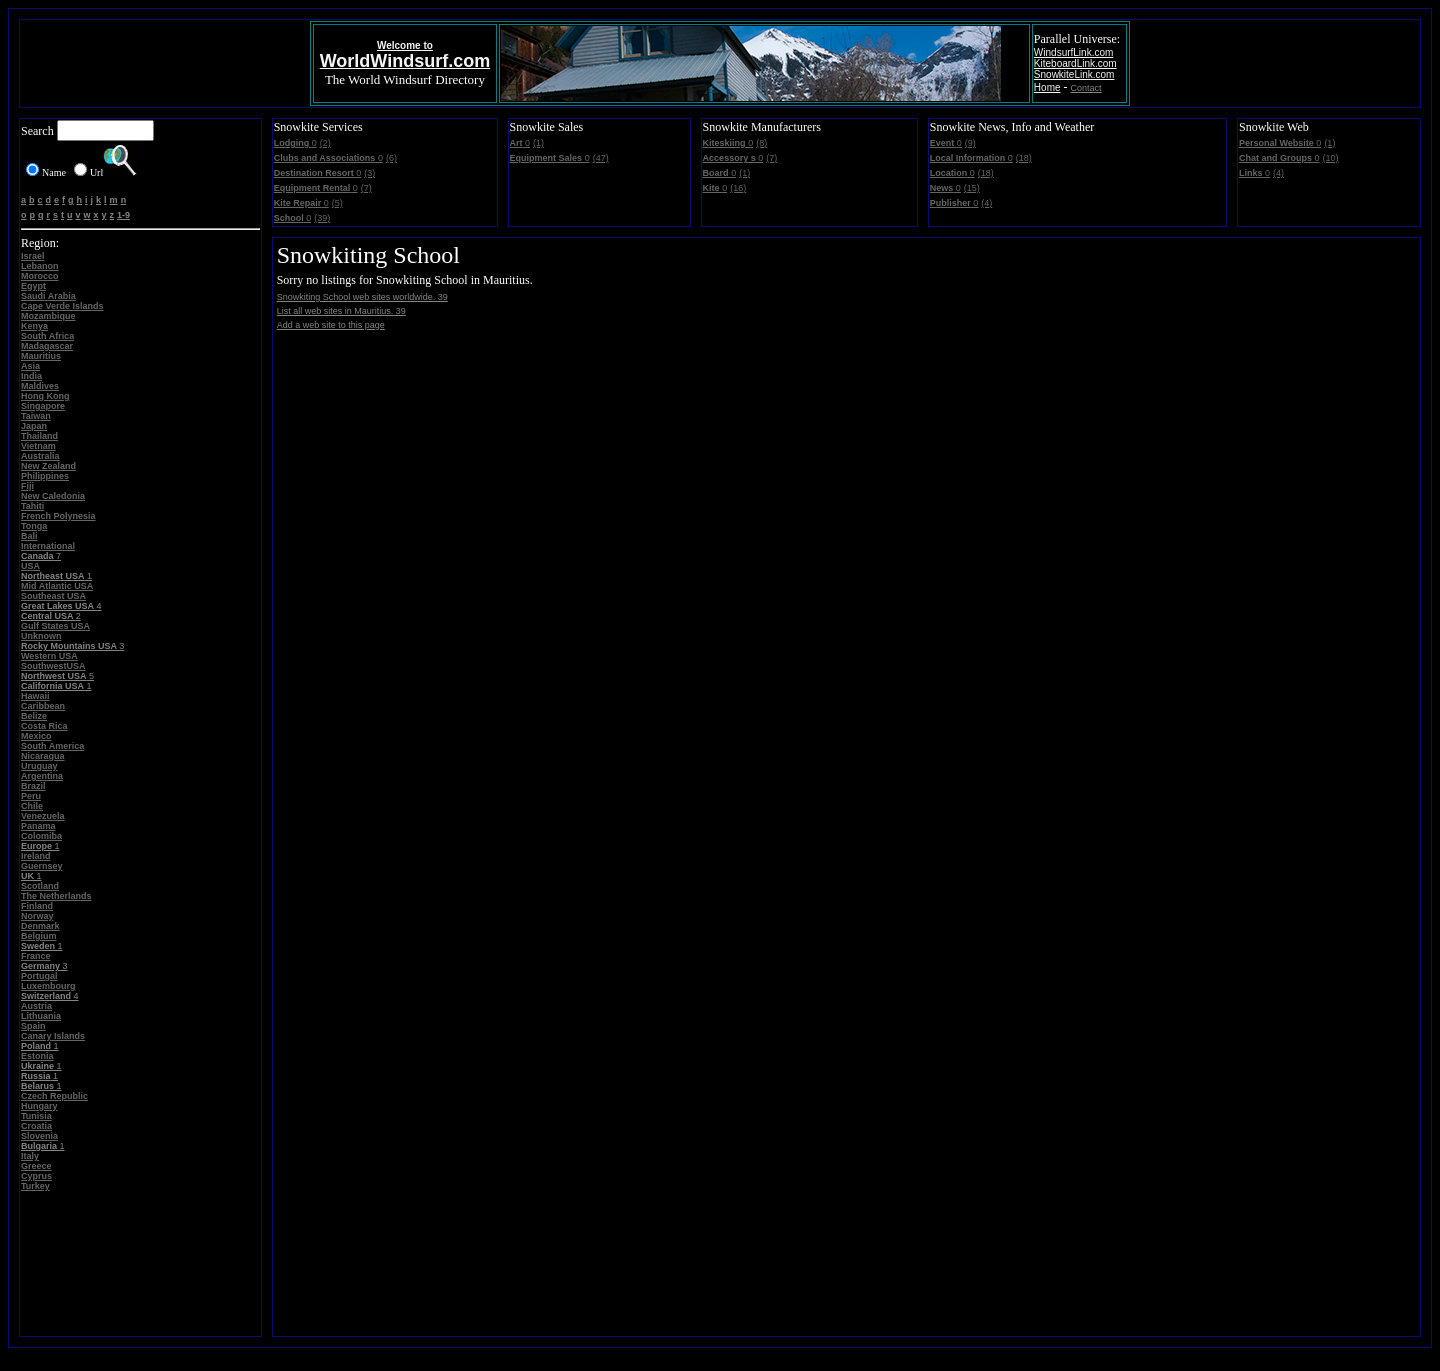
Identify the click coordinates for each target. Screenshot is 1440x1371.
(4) (986, 203)
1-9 (123, 215)
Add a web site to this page (331, 325)
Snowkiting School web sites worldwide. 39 (362, 297)
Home (1047, 87)
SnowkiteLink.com (1074, 74)
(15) (972, 188)
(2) (325, 143)
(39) (322, 218)
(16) (738, 188)
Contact (1086, 88)
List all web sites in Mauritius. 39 (341, 311)
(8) (761, 143)
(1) (538, 143)
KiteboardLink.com (1075, 63)
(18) (1024, 158)
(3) (369, 173)
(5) (337, 203)
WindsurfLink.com (1073, 52)
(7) (366, 188)
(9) (970, 143)
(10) (1331, 158)
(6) (391, 158)
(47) (601, 158)
